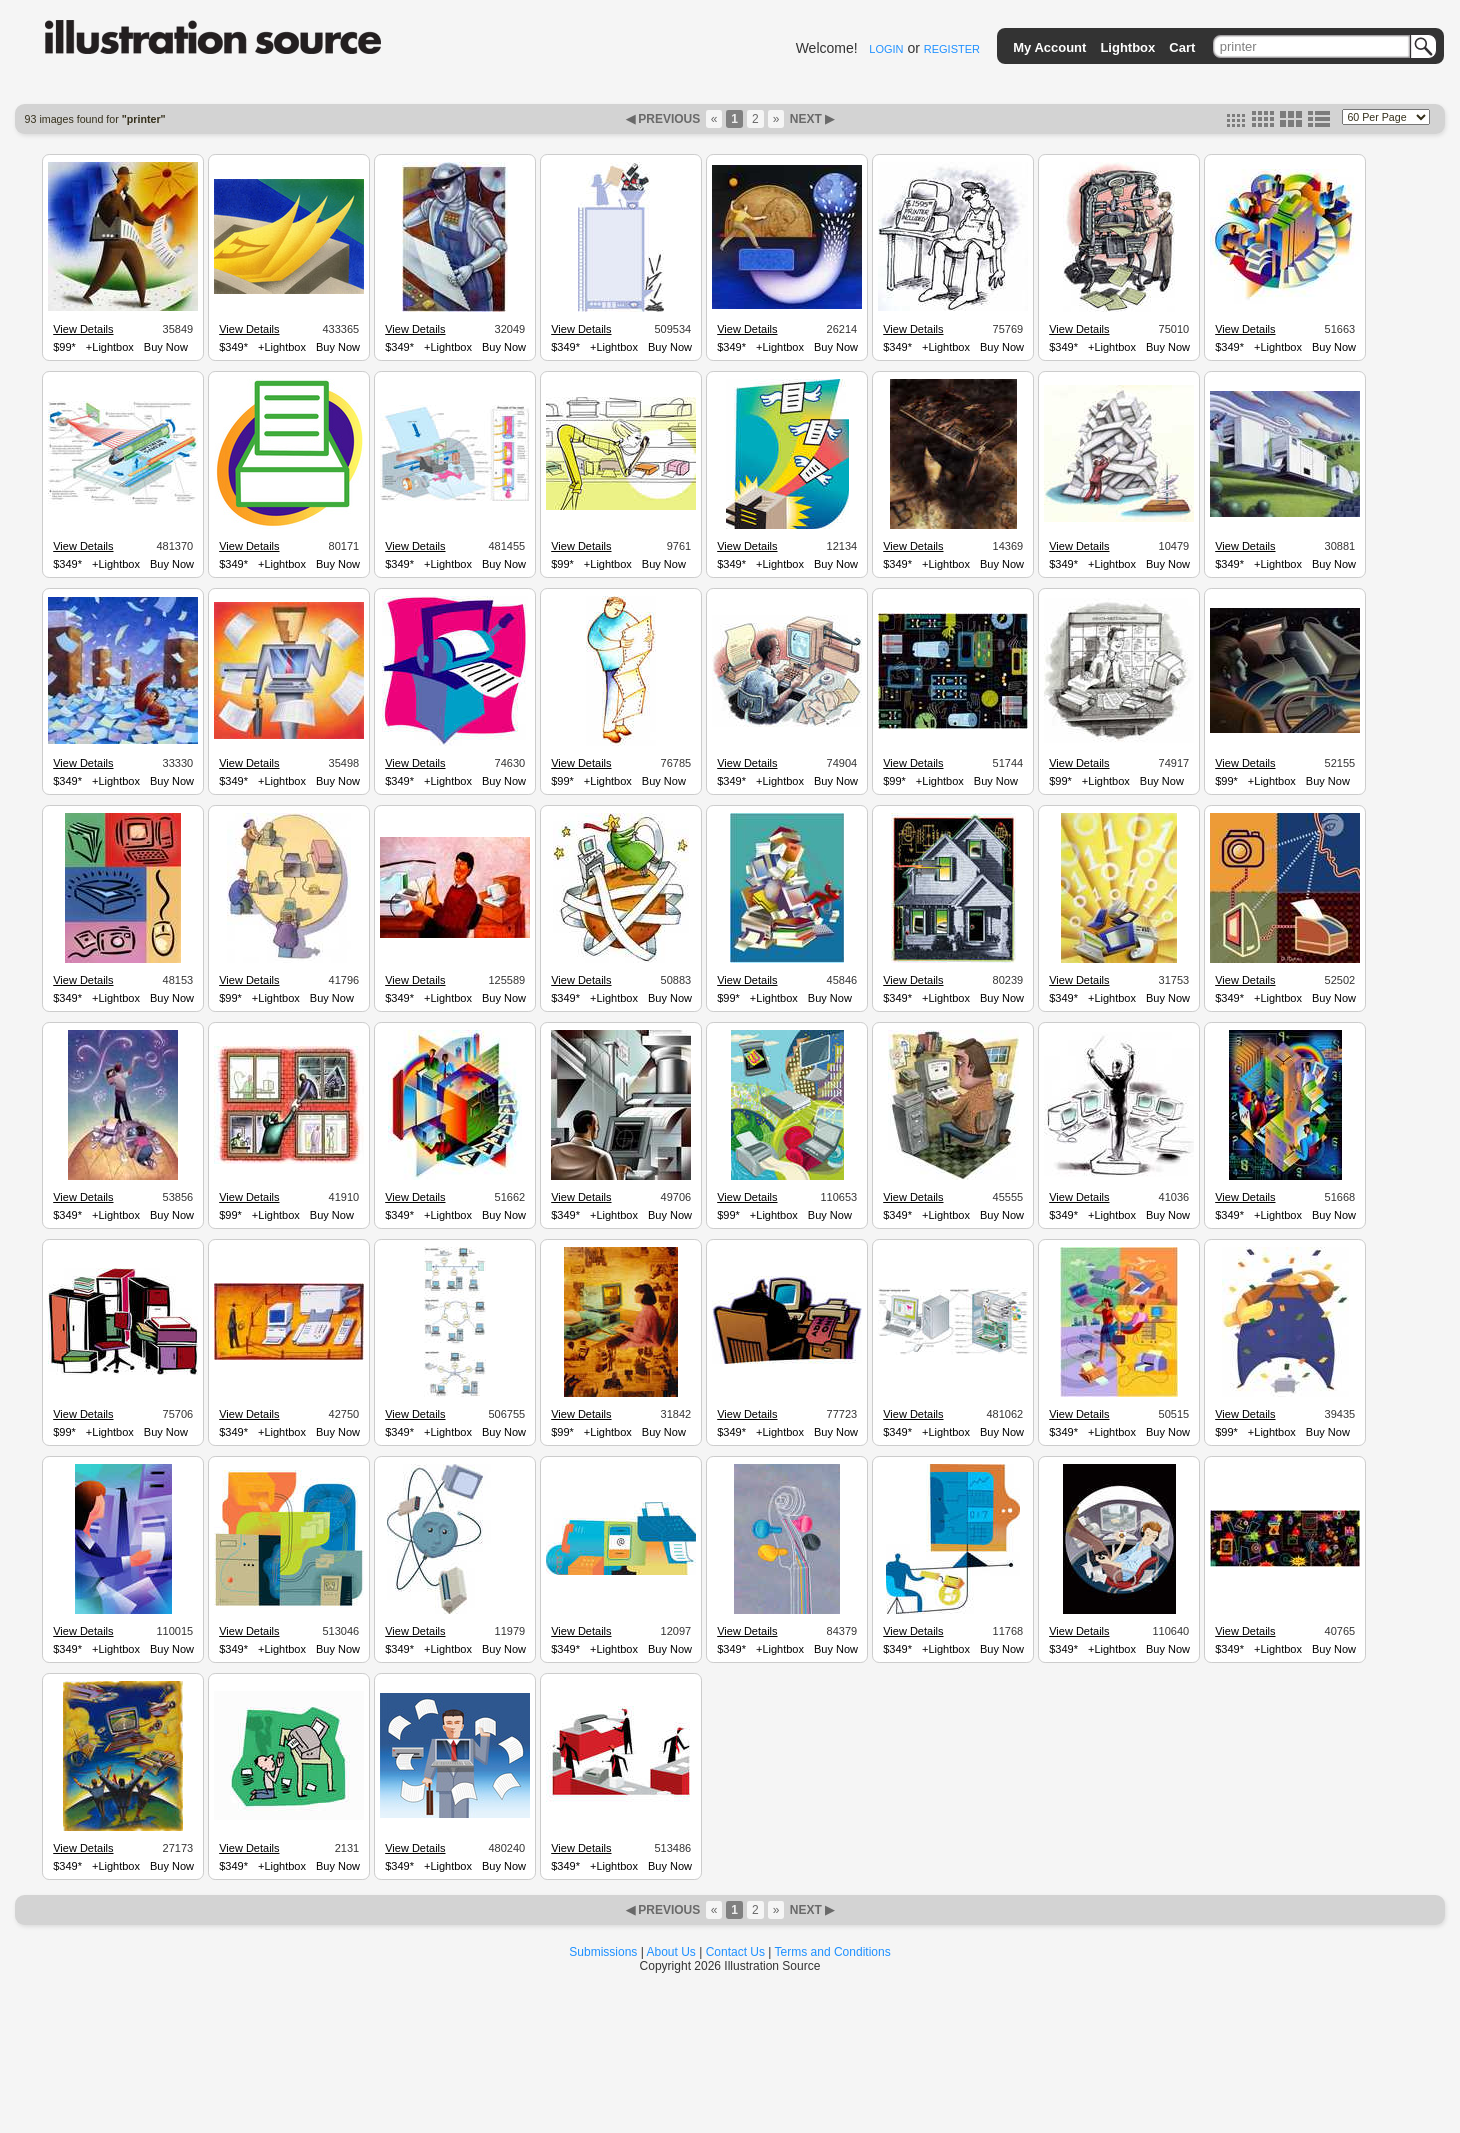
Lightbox (1127, 47)
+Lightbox (110, 347)
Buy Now (166, 347)
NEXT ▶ (810, 119)
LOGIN (886, 49)
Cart (1182, 47)
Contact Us (735, 1952)
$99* (64, 347)
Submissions (603, 1952)
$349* (233, 347)
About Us (671, 1952)
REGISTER (952, 49)
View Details (83, 329)
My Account (1049, 47)
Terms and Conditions (833, 1952)
